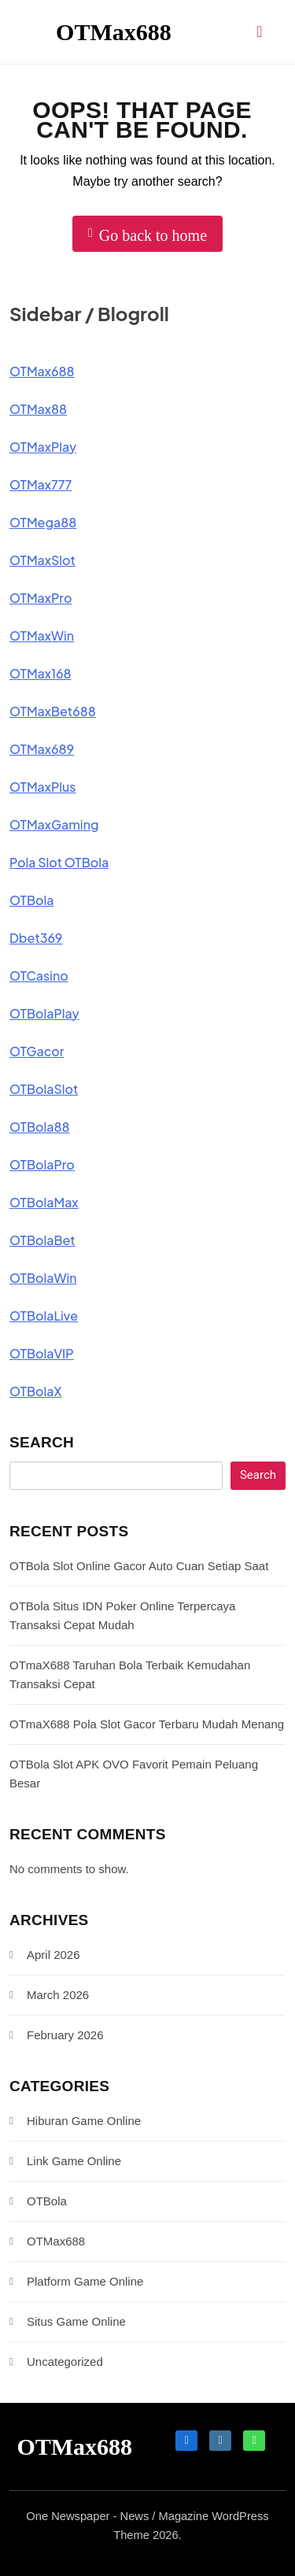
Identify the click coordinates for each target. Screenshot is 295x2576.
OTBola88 (39, 1126)
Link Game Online (74, 2161)
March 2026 (58, 1994)
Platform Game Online (85, 2281)
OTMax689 (41, 749)
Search (41, 1442)
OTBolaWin (42, 1278)
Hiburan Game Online (84, 2120)
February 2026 (65, 2035)
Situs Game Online (76, 2321)
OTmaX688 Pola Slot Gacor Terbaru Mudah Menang (146, 1724)
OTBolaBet (42, 1240)
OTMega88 (42, 522)
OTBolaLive (43, 1315)
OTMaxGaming (53, 824)
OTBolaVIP (41, 1353)
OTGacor (36, 1051)
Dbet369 (35, 938)
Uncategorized (65, 2361)
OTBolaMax (44, 1202)
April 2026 (53, 1954)
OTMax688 (113, 32)
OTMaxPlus (42, 786)
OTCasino (38, 975)
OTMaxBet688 (52, 711)
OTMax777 (40, 484)
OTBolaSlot (43, 1089)
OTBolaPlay (44, 1013)
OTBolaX (35, 1391)
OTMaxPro (40, 597)
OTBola (31, 900)
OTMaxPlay (42, 446)
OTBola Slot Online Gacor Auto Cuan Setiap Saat (138, 1566)
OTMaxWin (41, 635)
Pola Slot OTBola (59, 862)
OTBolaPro (42, 1164)
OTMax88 (38, 409)
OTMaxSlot (42, 560)
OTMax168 (40, 673)
